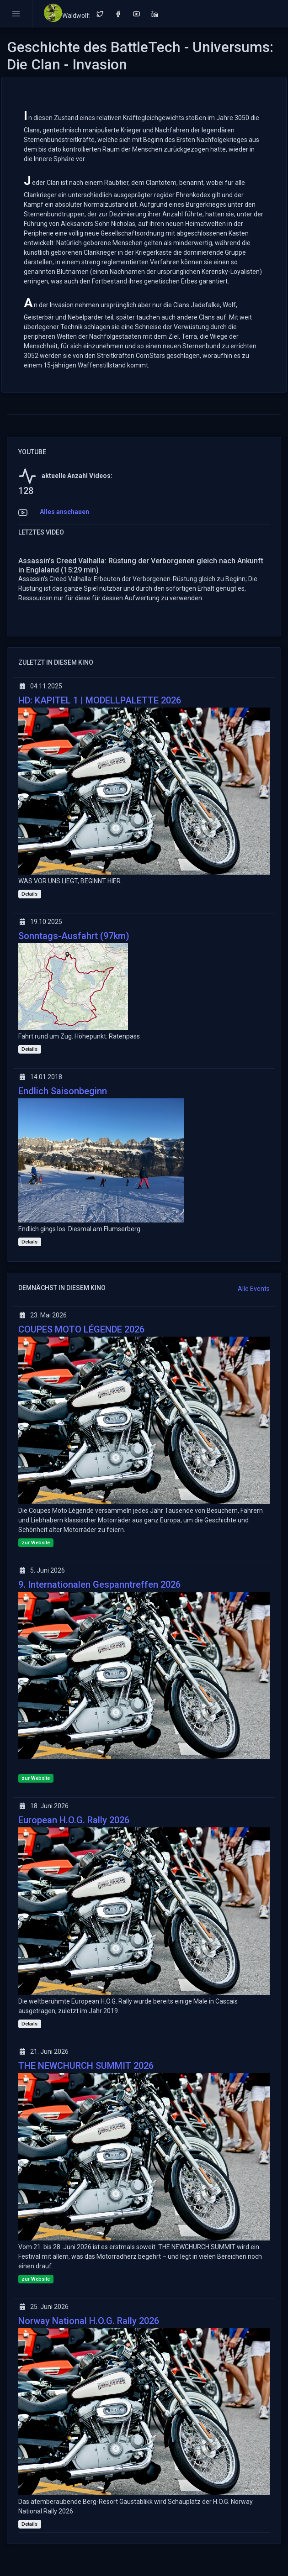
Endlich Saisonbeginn (62, 1091)
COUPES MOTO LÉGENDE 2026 (81, 1329)
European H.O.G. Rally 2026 (73, 1820)
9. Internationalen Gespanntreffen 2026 (99, 1584)
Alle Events (254, 1288)
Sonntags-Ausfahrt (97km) (73, 935)
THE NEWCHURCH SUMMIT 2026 (86, 2065)
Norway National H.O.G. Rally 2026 (88, 2320)
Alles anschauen (64, 511)
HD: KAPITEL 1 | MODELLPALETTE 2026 (99, 700)
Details (29, 894)
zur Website (35, 1543)
